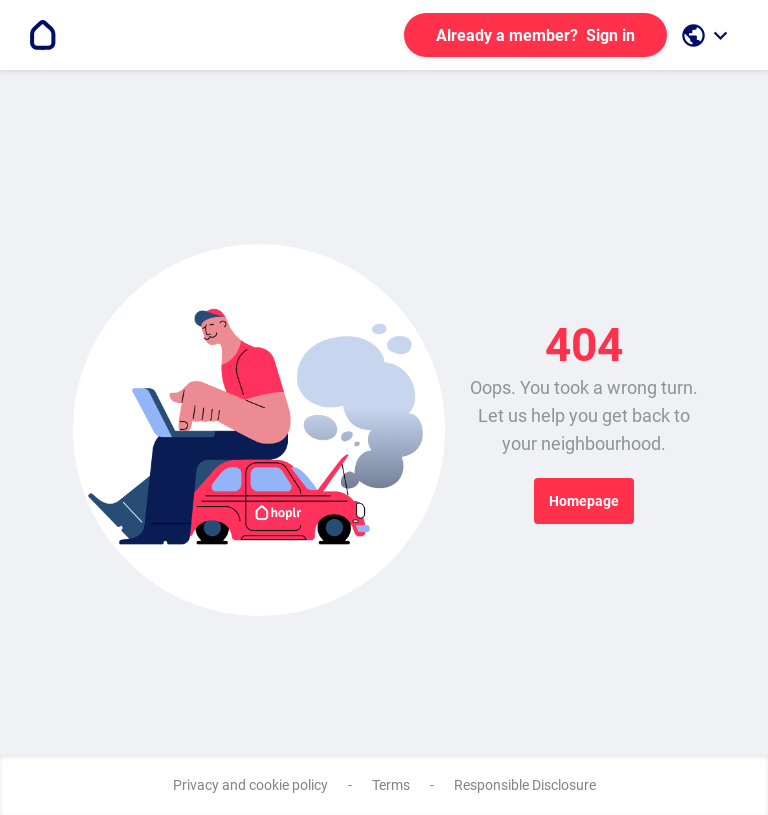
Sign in (535, 35)
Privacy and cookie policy (250, 785)
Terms (391, 785)
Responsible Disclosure (525, 785)
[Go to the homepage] (43, 35)
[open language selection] (707, 35)
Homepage (584, 501)
